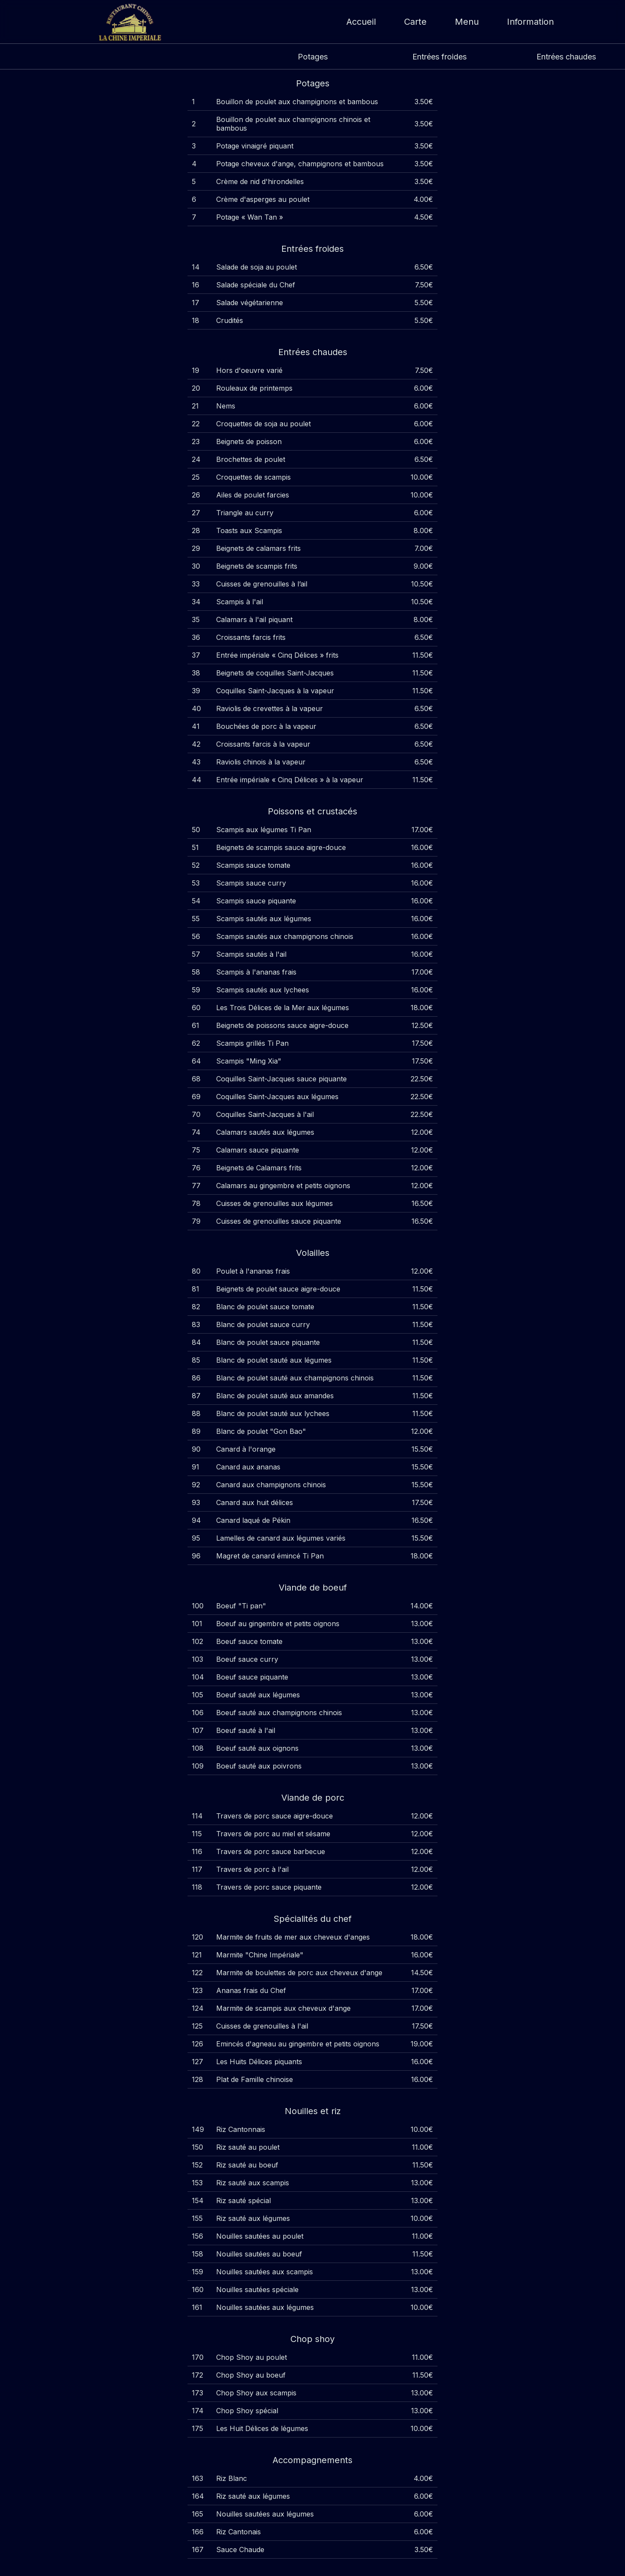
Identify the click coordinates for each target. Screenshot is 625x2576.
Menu (467, 21)
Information (530, 21)
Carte (415, 21)
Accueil (361, 21)
